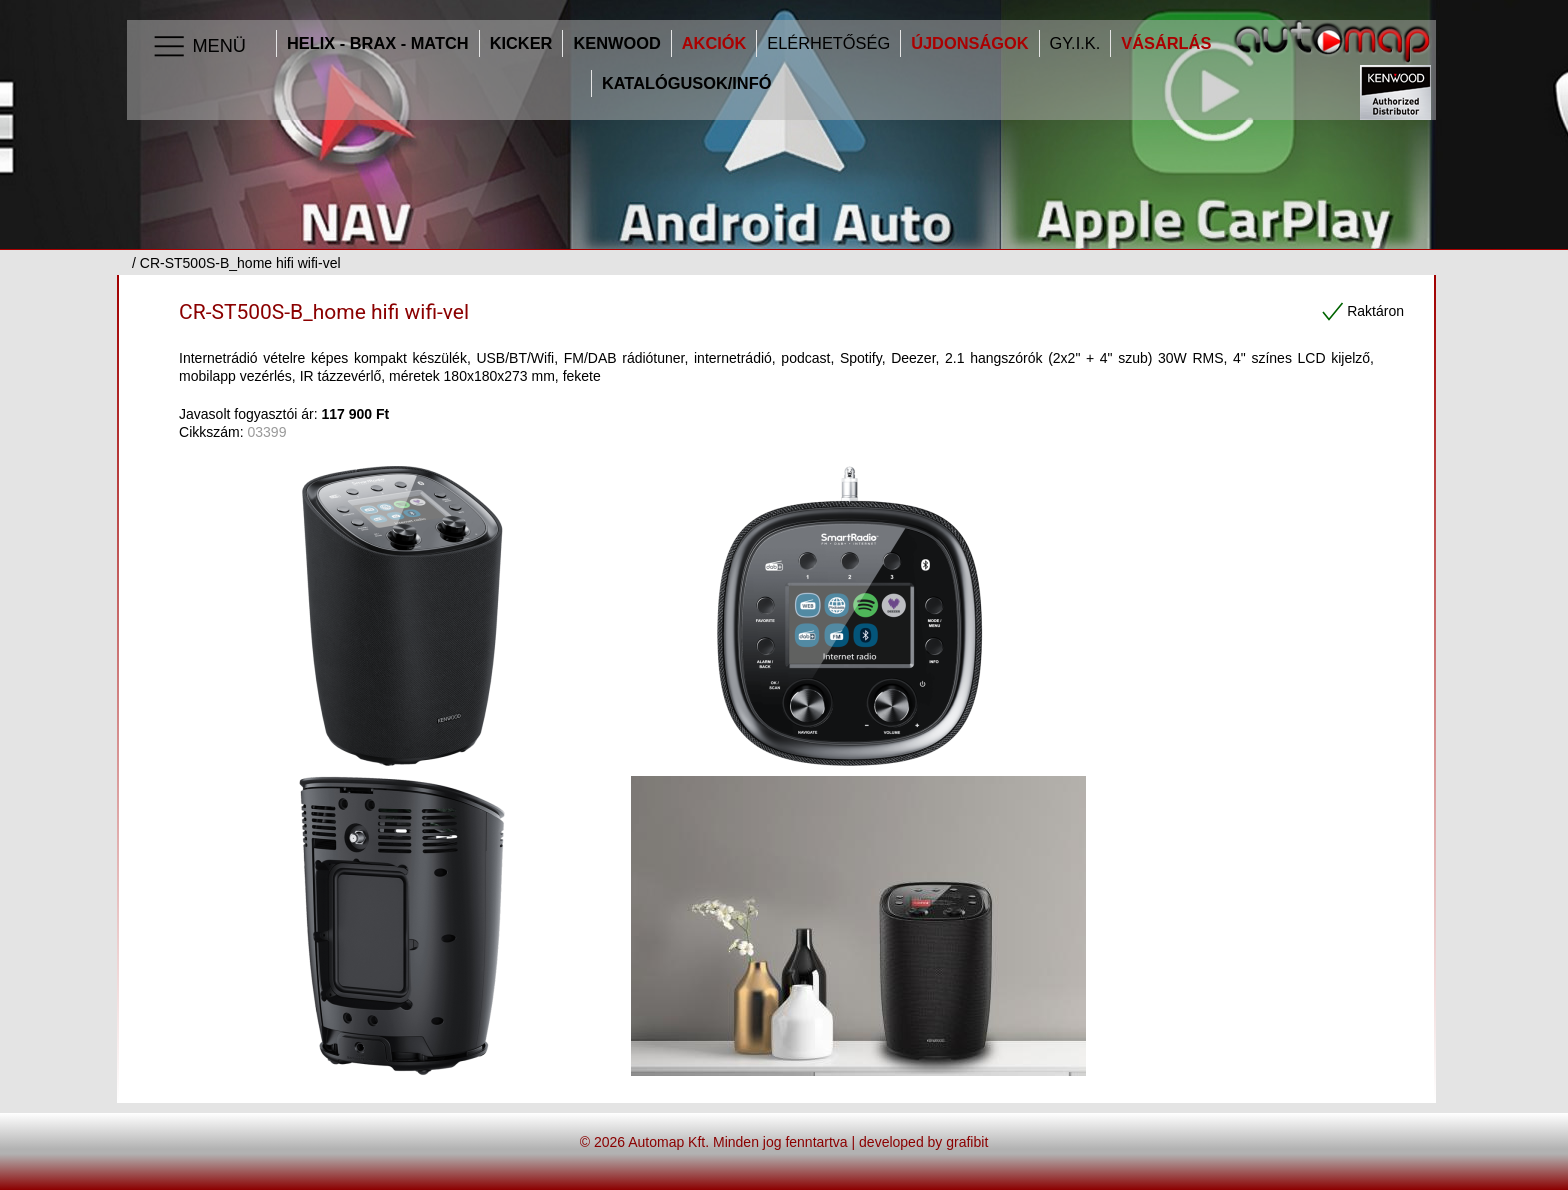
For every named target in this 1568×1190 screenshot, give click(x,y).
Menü (198, 47)
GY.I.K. (1075, 43)
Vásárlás (1166, 43)
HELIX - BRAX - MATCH (378, 43)
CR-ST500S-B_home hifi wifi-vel (324, 312)
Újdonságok (969, 43)
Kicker (521, 43)
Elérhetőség (828, 43)
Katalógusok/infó (687, 83)
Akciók (714, 43)
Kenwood (616, 43)
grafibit (967, 1142)
